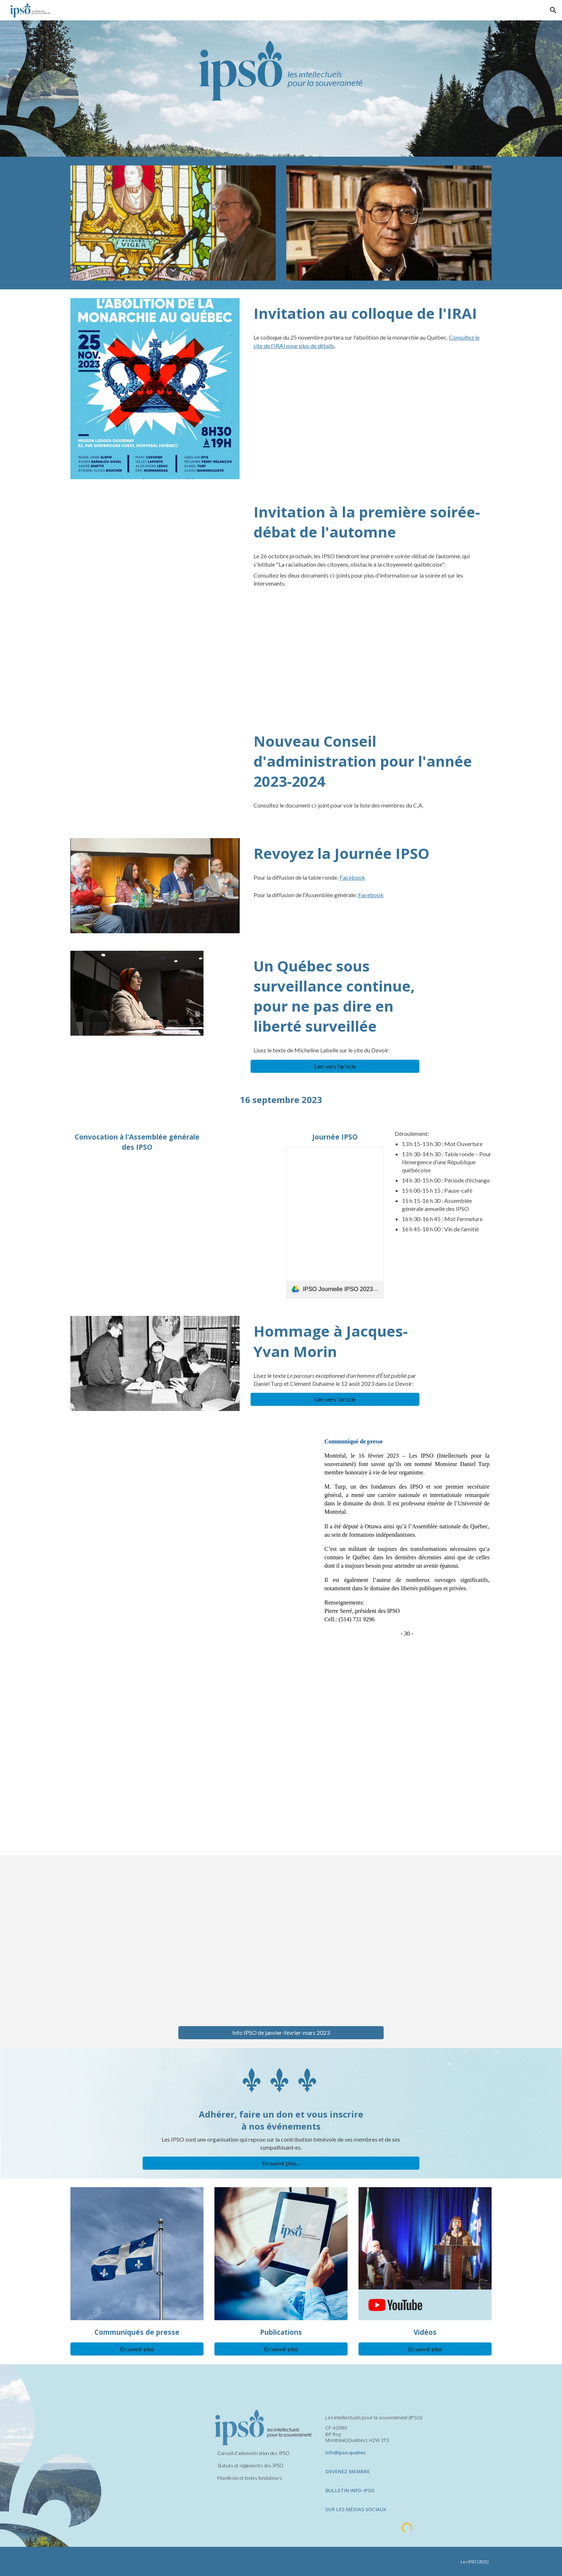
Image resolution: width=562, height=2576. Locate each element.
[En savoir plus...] (281, 2163)
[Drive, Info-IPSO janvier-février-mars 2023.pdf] (280, 1940)
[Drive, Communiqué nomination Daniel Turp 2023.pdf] (190, 1488)
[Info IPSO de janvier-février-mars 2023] (281, 2032)
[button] (553, 10)
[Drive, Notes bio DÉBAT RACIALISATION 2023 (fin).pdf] (155, 651)
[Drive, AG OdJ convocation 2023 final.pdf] (137, 1226)
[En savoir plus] (137, 2348)
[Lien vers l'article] (335, 1066)
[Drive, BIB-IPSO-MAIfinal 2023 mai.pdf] (280, 1755)
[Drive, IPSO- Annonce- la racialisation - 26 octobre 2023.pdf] (155, 540)
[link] (334, 1223)
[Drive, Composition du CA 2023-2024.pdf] (155, 773)
